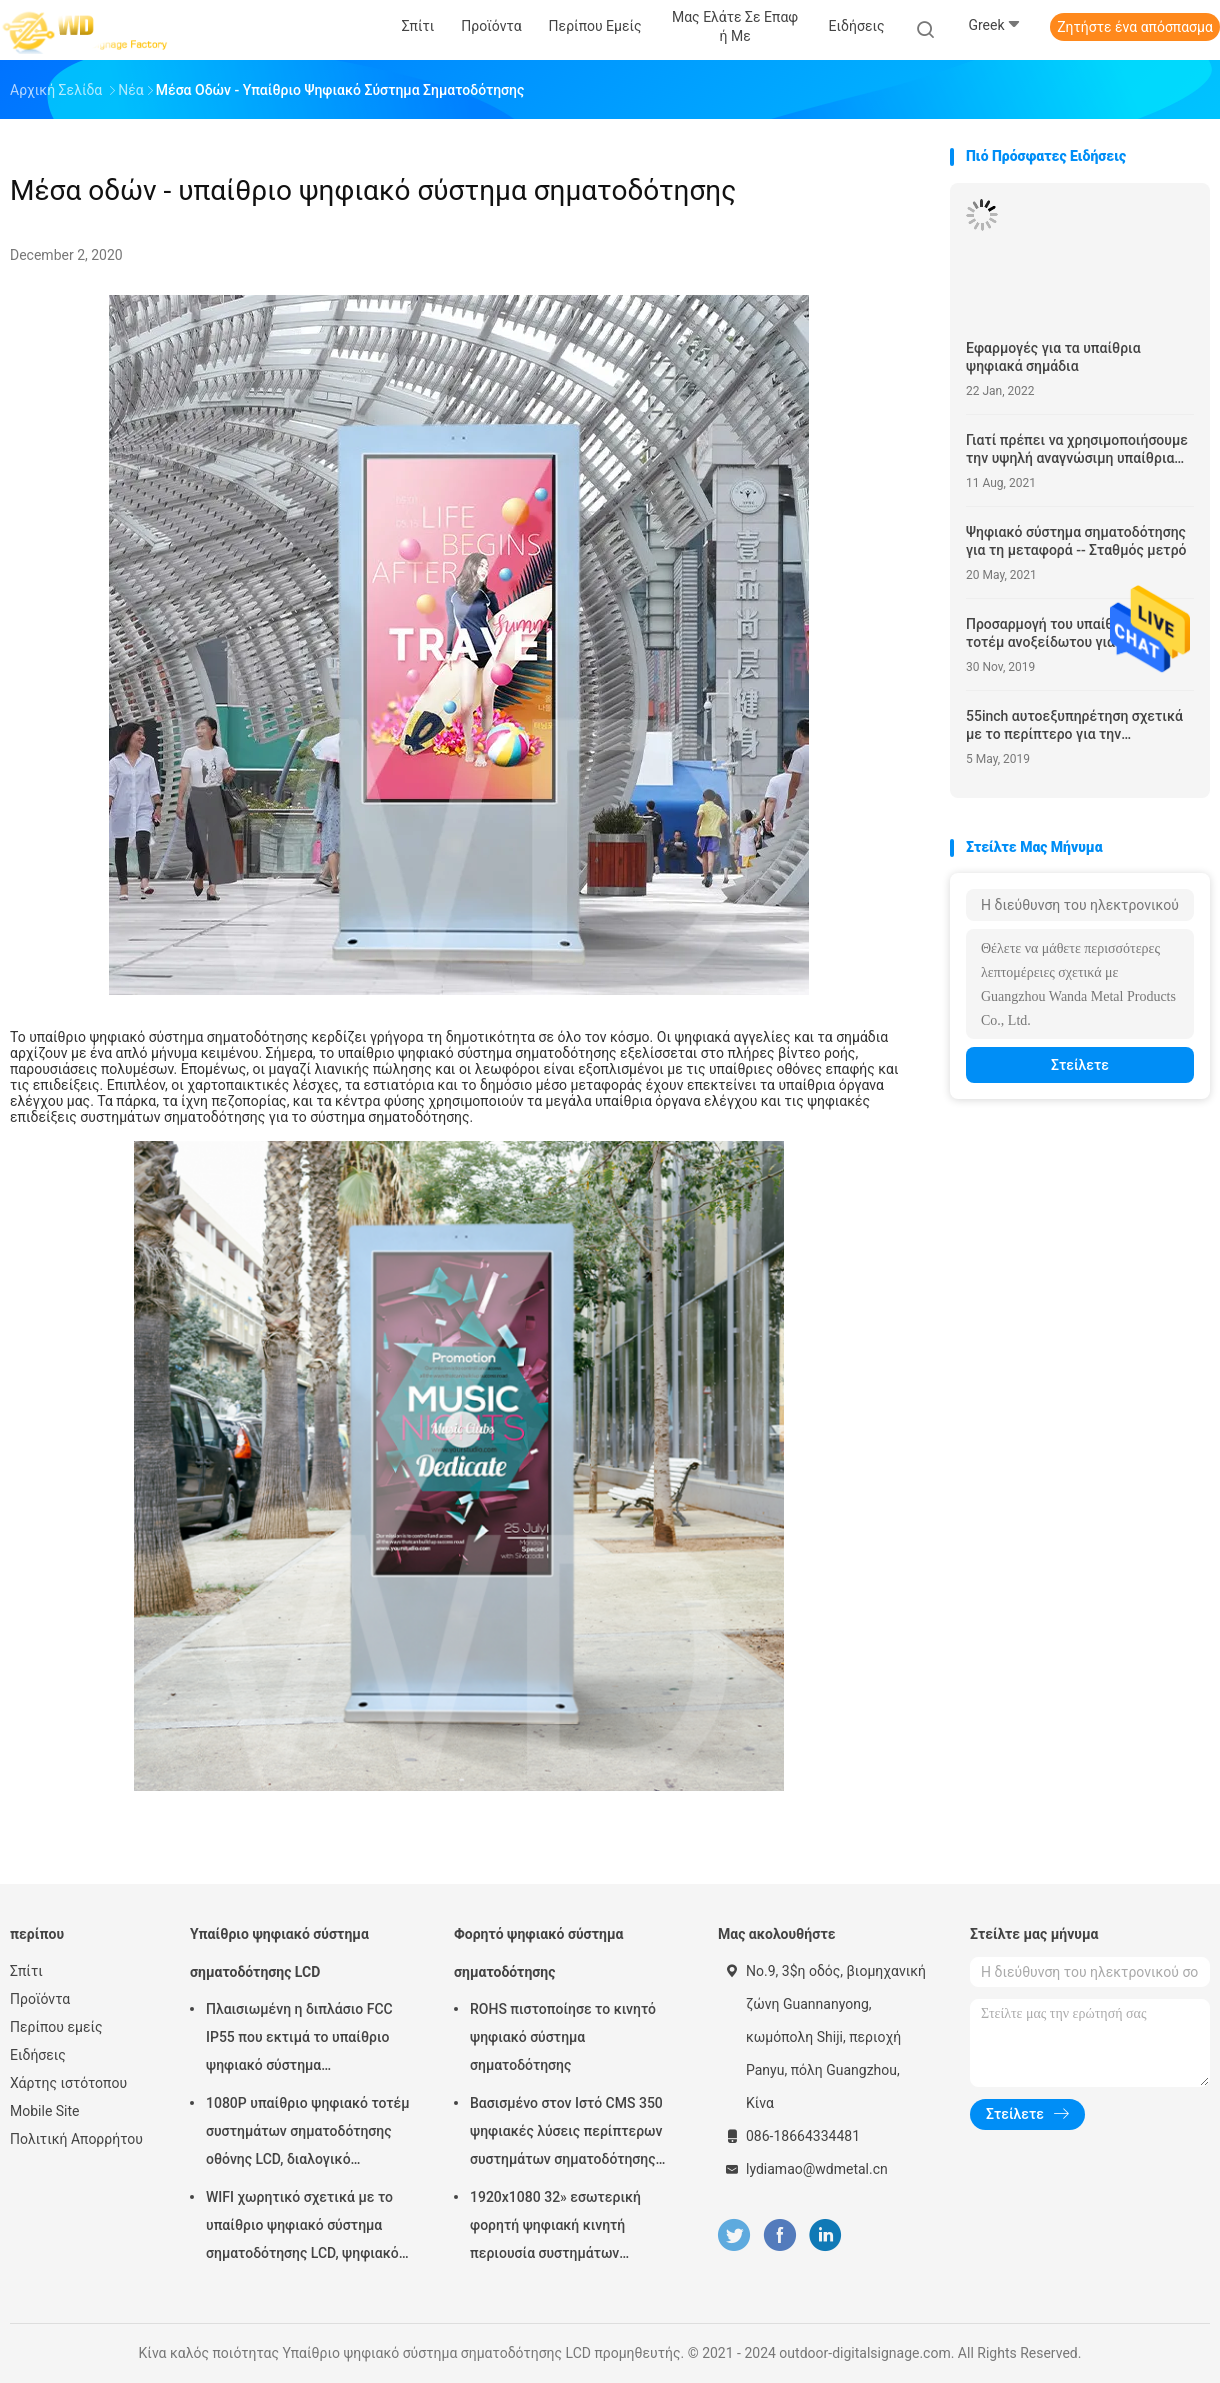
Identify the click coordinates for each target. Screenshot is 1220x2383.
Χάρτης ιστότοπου (68, 2083)
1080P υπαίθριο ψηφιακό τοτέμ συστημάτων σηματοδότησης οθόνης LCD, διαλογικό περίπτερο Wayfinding (308, 2134)
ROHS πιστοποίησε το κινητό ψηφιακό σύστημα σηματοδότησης (563, 2037)
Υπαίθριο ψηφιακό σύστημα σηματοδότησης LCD (279, 1953)
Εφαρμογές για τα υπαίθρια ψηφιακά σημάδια (1053, 357)
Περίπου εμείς (56, 2027)
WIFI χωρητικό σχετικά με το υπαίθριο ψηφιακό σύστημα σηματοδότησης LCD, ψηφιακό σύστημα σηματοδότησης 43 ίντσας (302, 2228)
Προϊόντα (40, 1999)
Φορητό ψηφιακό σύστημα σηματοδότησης (538, 1953)
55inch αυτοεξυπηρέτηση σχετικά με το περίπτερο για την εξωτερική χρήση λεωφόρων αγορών (1074, 725)
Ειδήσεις (38, 2055)
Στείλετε (1080, 1065)
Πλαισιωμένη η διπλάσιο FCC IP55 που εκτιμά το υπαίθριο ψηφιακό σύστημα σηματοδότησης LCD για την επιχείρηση (299, 2040)
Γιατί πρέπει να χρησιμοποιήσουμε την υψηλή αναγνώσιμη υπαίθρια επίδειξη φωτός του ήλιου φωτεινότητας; (1077, 449)
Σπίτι (26, 1971)
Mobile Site (45, 2111)
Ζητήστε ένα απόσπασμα (1135, 27)
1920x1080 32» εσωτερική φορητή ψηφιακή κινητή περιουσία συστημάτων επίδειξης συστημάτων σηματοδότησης (555, 2228)
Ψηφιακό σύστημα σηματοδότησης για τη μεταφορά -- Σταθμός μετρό (1076, 541)
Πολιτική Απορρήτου (76, 2139)
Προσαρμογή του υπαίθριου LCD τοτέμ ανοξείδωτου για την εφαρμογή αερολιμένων (1068, 633)
